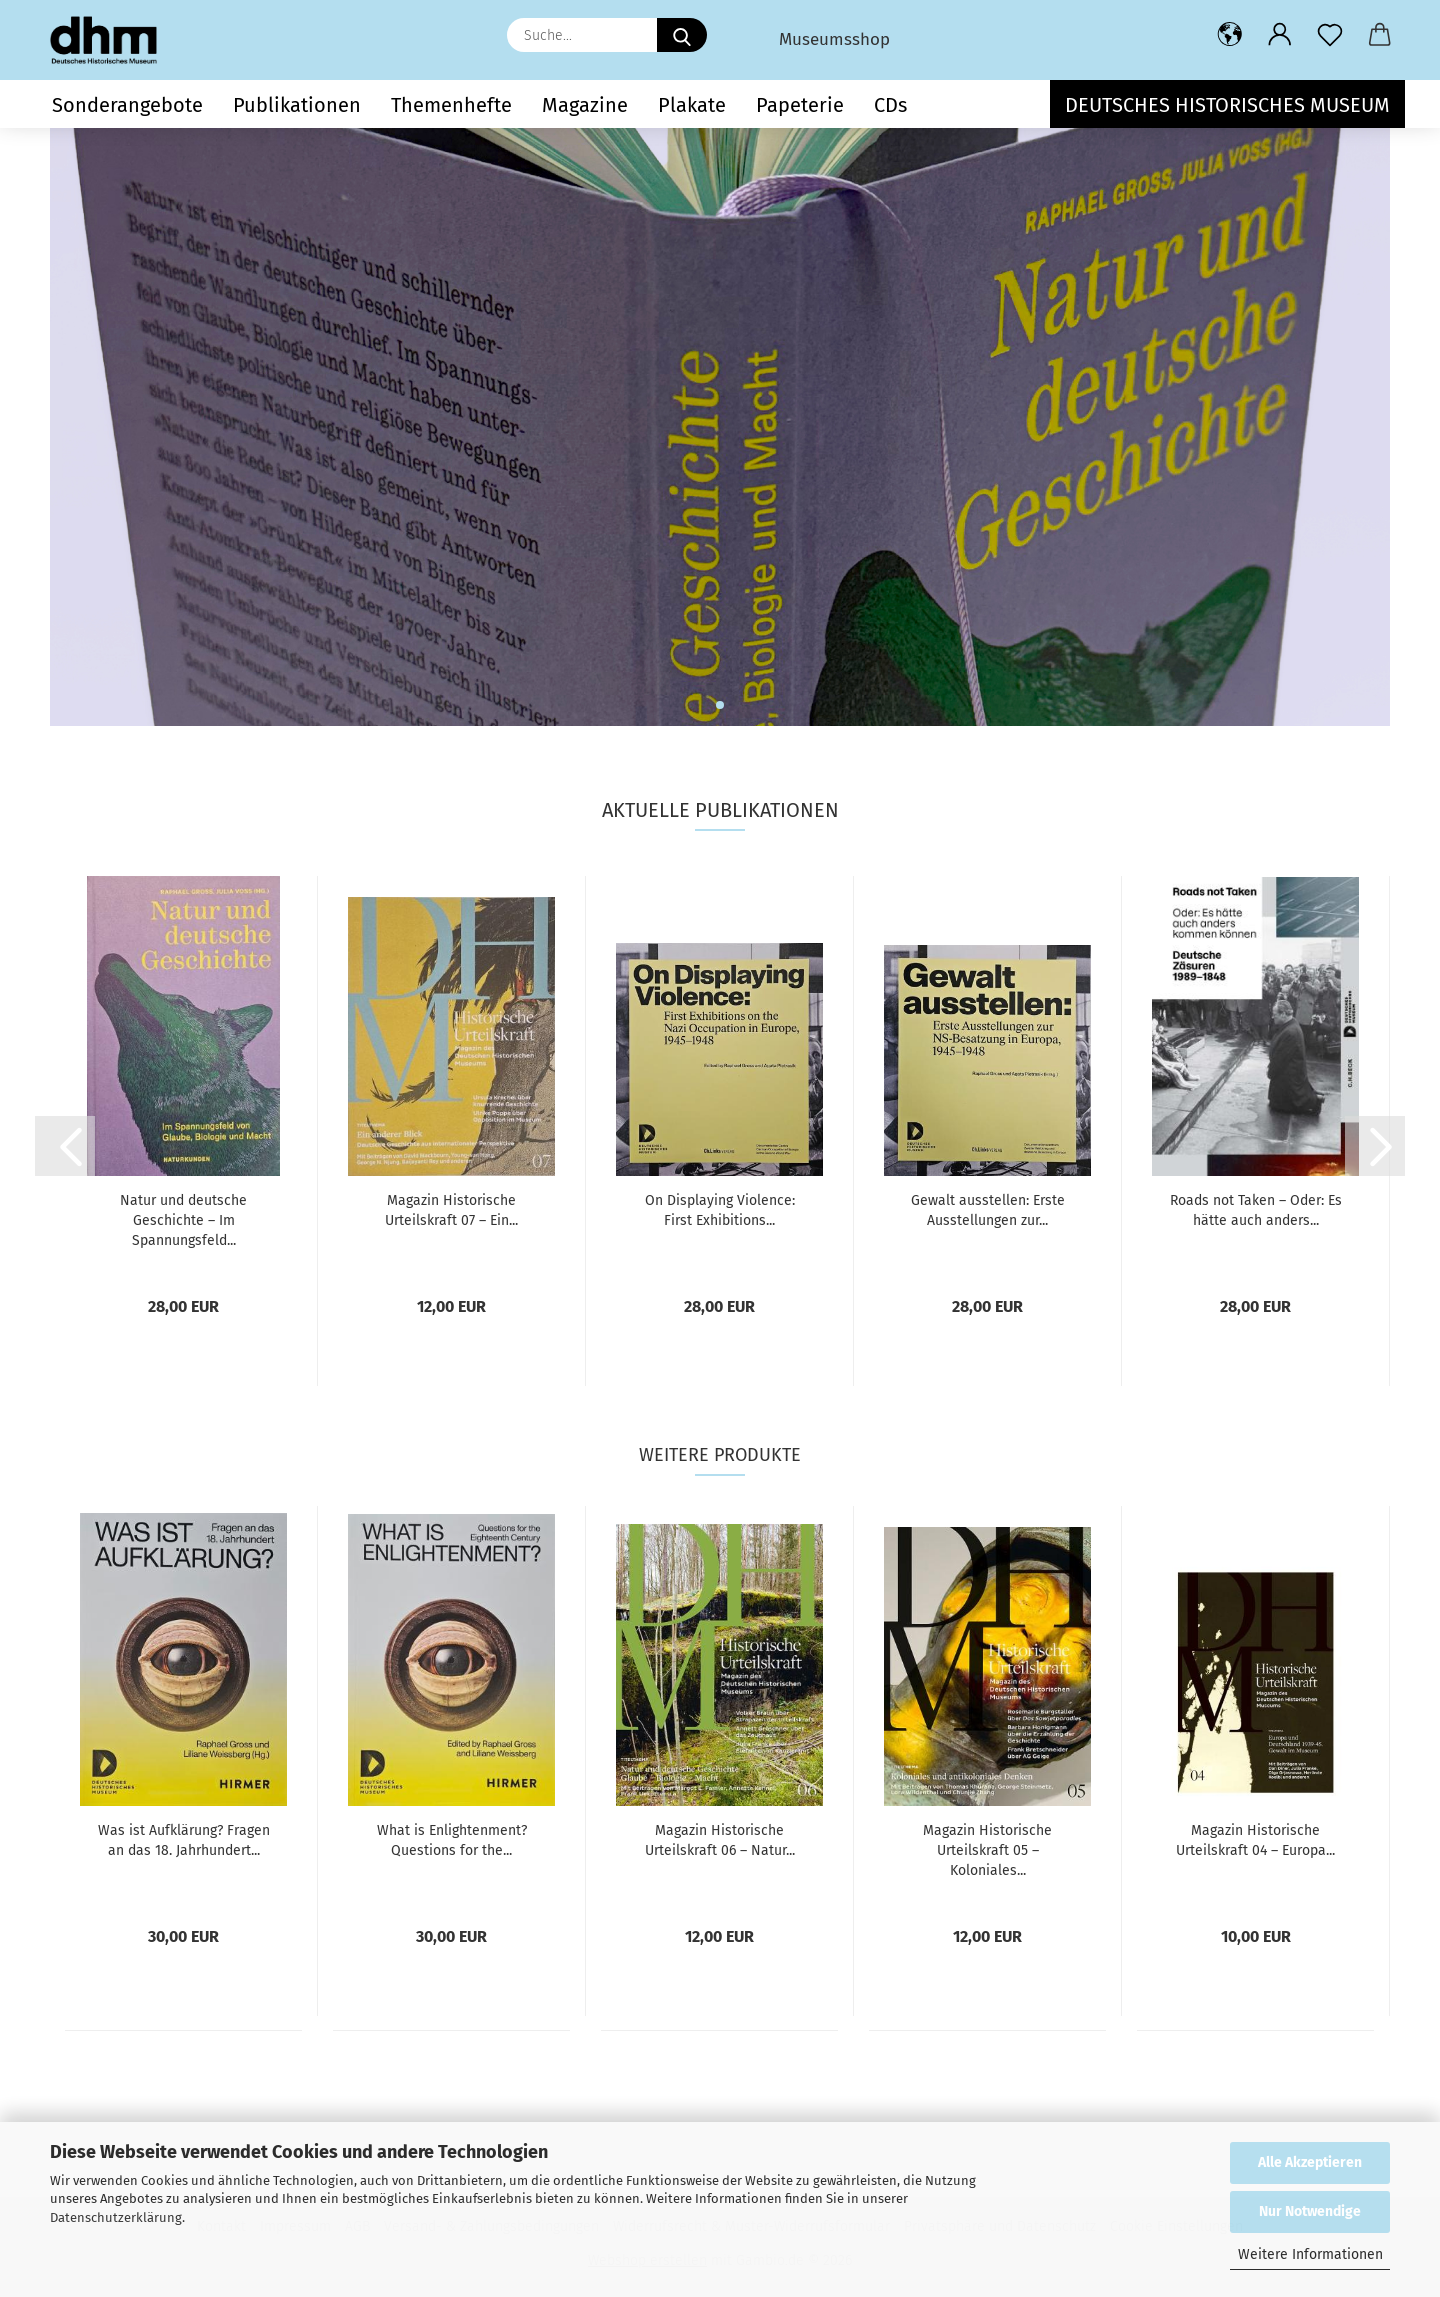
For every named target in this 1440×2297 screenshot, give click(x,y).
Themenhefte (451, 105)
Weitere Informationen (1310, 2254)
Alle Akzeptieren (1310, 2162)
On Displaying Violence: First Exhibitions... (720, 1210)
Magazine (585, 105)
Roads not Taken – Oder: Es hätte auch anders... (1256, 1210)
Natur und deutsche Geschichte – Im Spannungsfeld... (183, 1220)
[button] (1230, 35)
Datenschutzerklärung (116, 2217)
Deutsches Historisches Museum (1227, 105)
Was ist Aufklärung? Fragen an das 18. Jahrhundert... (184, 1840)
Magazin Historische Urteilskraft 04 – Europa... (1255, 1840)
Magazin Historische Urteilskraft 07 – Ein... (451, 1210)
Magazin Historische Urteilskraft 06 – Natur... (720, 1840)
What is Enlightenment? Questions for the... (452, 1840)
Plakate (692, 105)
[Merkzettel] (1330, 35)
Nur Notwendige (1310, 2211)
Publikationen (297, 105)
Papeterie (800, 105)
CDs (890, 105)
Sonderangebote (127, 105)
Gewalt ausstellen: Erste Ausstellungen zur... (988, 1210)
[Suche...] (682, 35)
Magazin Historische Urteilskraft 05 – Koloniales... (987, 1850)
